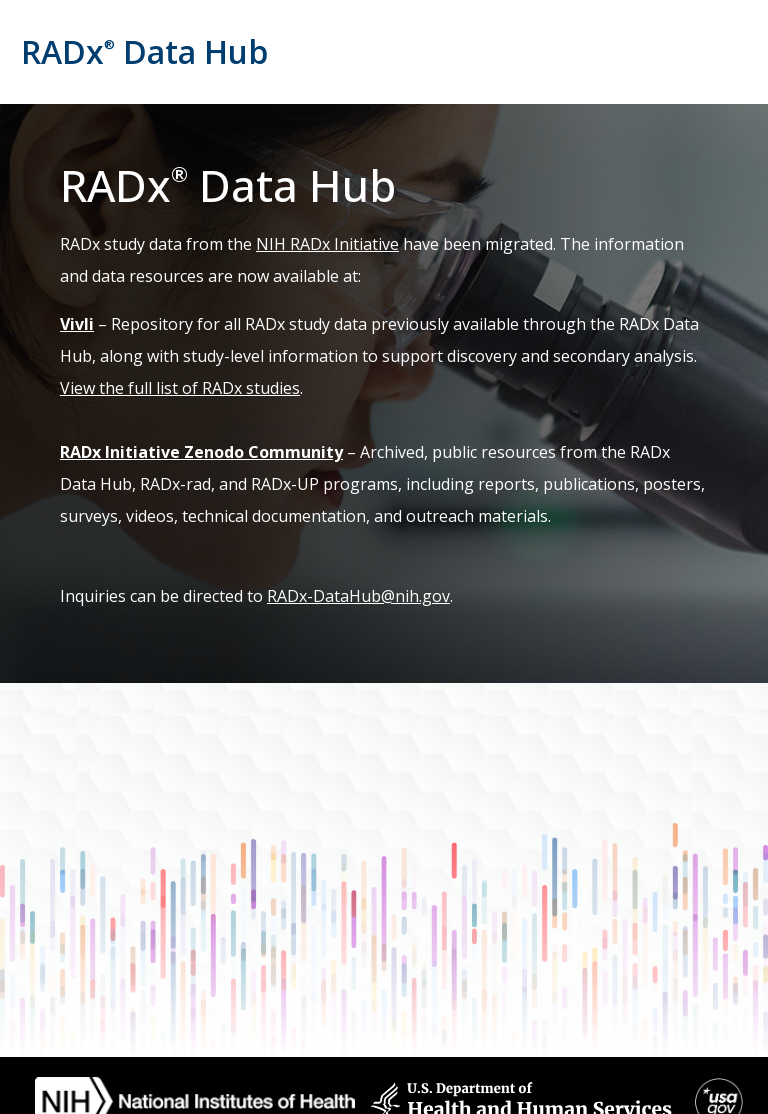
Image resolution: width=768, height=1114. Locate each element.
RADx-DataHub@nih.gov (358, 596)
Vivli (77, 324)
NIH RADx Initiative (327, 244)
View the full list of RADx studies (180, 388)
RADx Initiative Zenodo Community (201, 452)
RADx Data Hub (144, 51)
